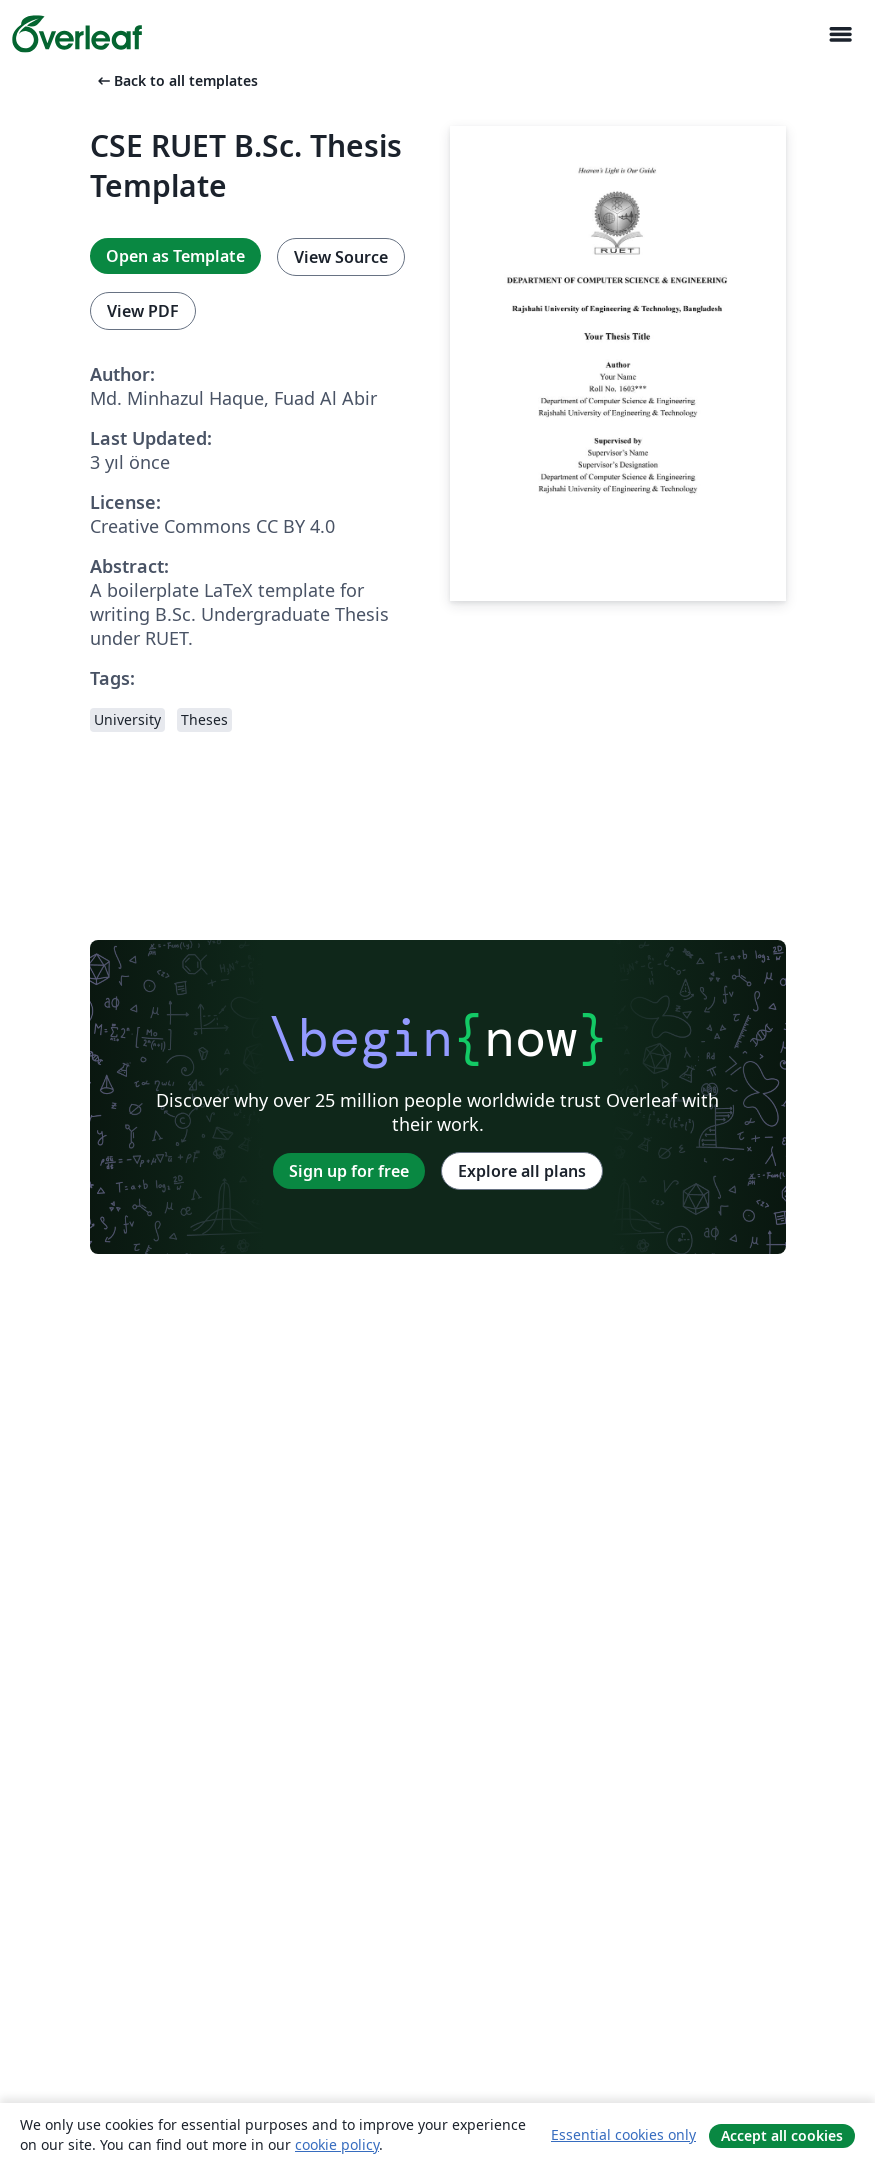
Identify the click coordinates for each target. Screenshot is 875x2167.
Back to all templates (176, 80)
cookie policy (337, 2144)
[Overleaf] (77, 34)
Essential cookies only (623, 2134)
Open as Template (175, 256)
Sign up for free (349, 1171)
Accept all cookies (782, 2135)
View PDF (143, 311)
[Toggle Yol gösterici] (840, 34)
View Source (341, 257)
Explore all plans (522, 1171)
